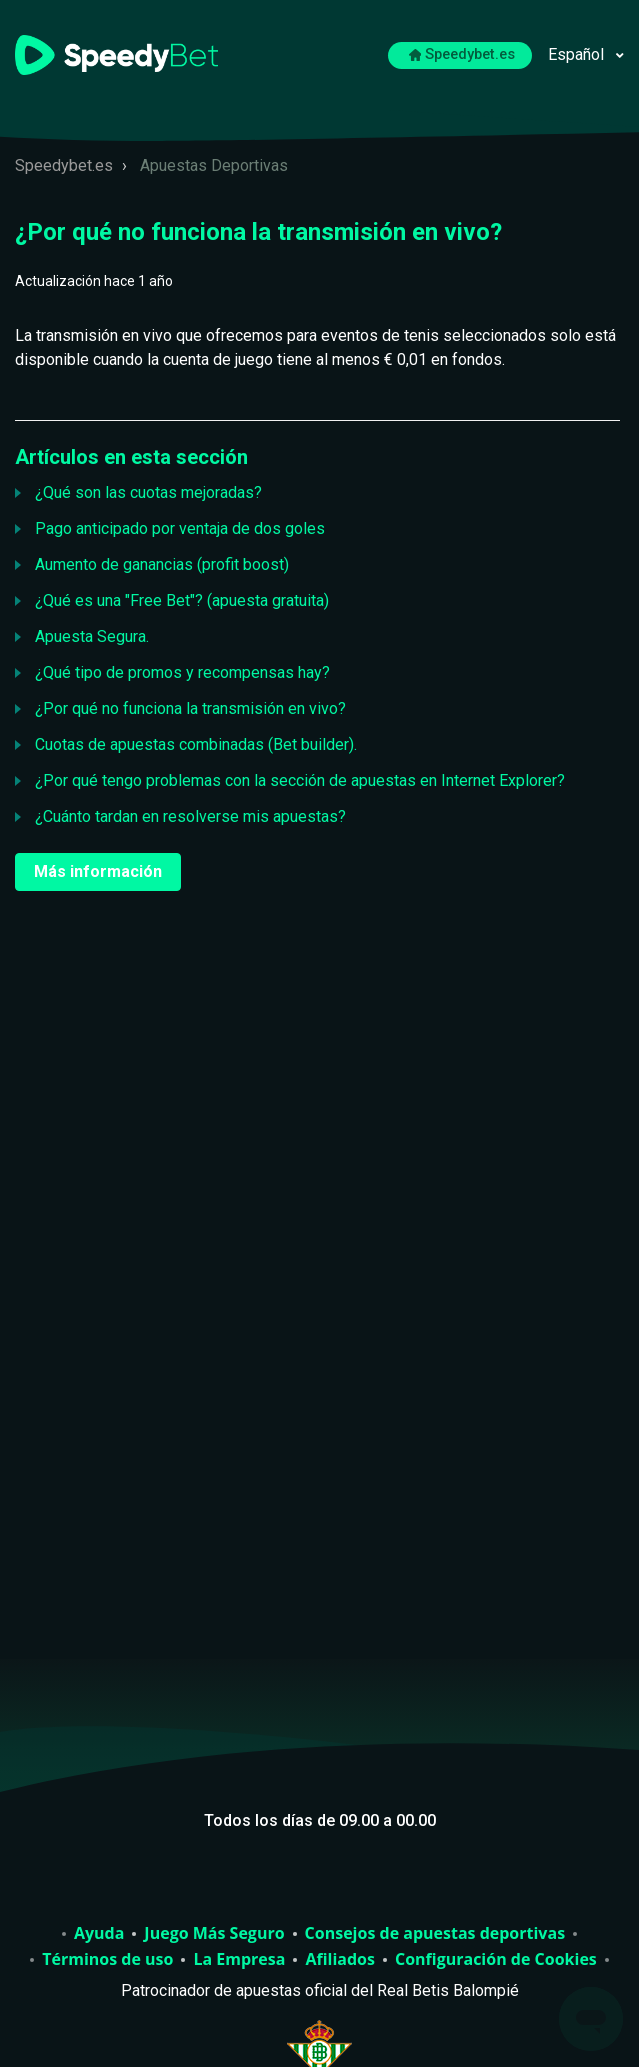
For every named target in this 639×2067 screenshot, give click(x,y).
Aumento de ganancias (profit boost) (162, 564)
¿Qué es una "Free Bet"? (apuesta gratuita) (182, 600)
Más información (98, 871)
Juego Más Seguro (214, 1934)
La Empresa (239, 1960)
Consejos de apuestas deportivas (435, 1934)
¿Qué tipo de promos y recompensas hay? (182, 672)
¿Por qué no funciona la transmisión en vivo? (190, 708)
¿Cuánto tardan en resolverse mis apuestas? (190, 816)
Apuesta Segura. (92, 636)
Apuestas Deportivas (214, 165)
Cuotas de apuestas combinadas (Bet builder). (196, 744)
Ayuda (99, 1934)
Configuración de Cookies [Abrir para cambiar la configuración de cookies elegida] (496, 1960)
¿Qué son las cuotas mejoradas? (148, 492)
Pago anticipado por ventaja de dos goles (180, 528)
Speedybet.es (462, 54)
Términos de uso (107, 1960)
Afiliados (340, 1960)
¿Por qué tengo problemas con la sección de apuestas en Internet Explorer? (300, 780)
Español (578, 54)
